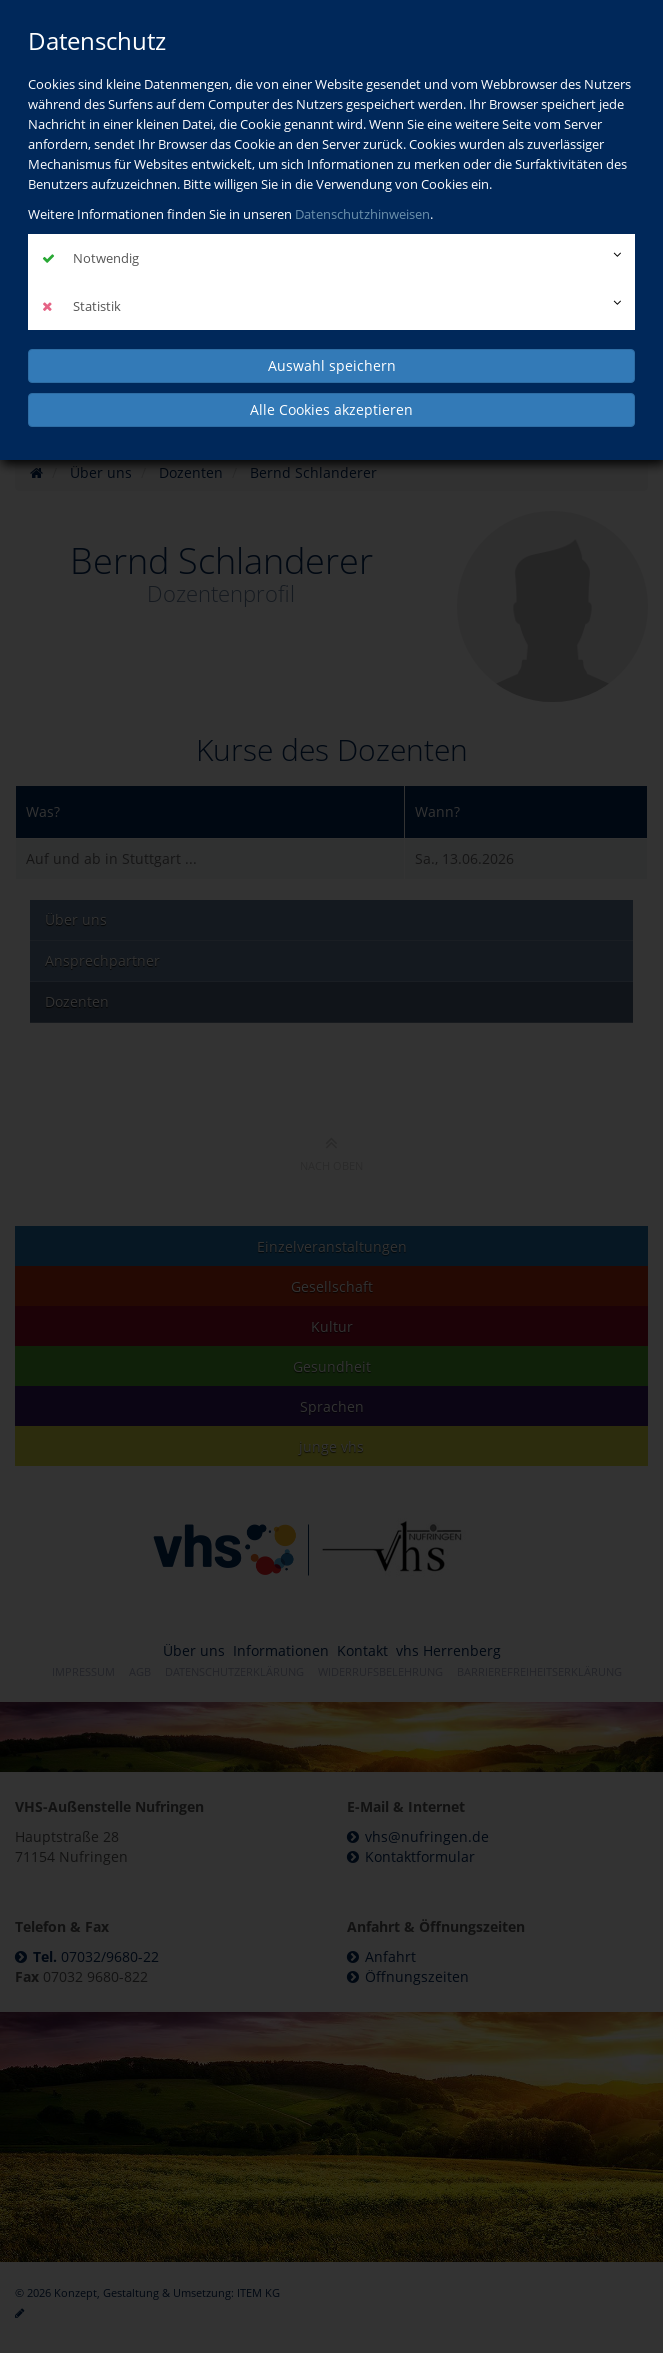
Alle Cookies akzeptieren (331, 409)
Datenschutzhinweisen (362, 214)
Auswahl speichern (332, 365)
